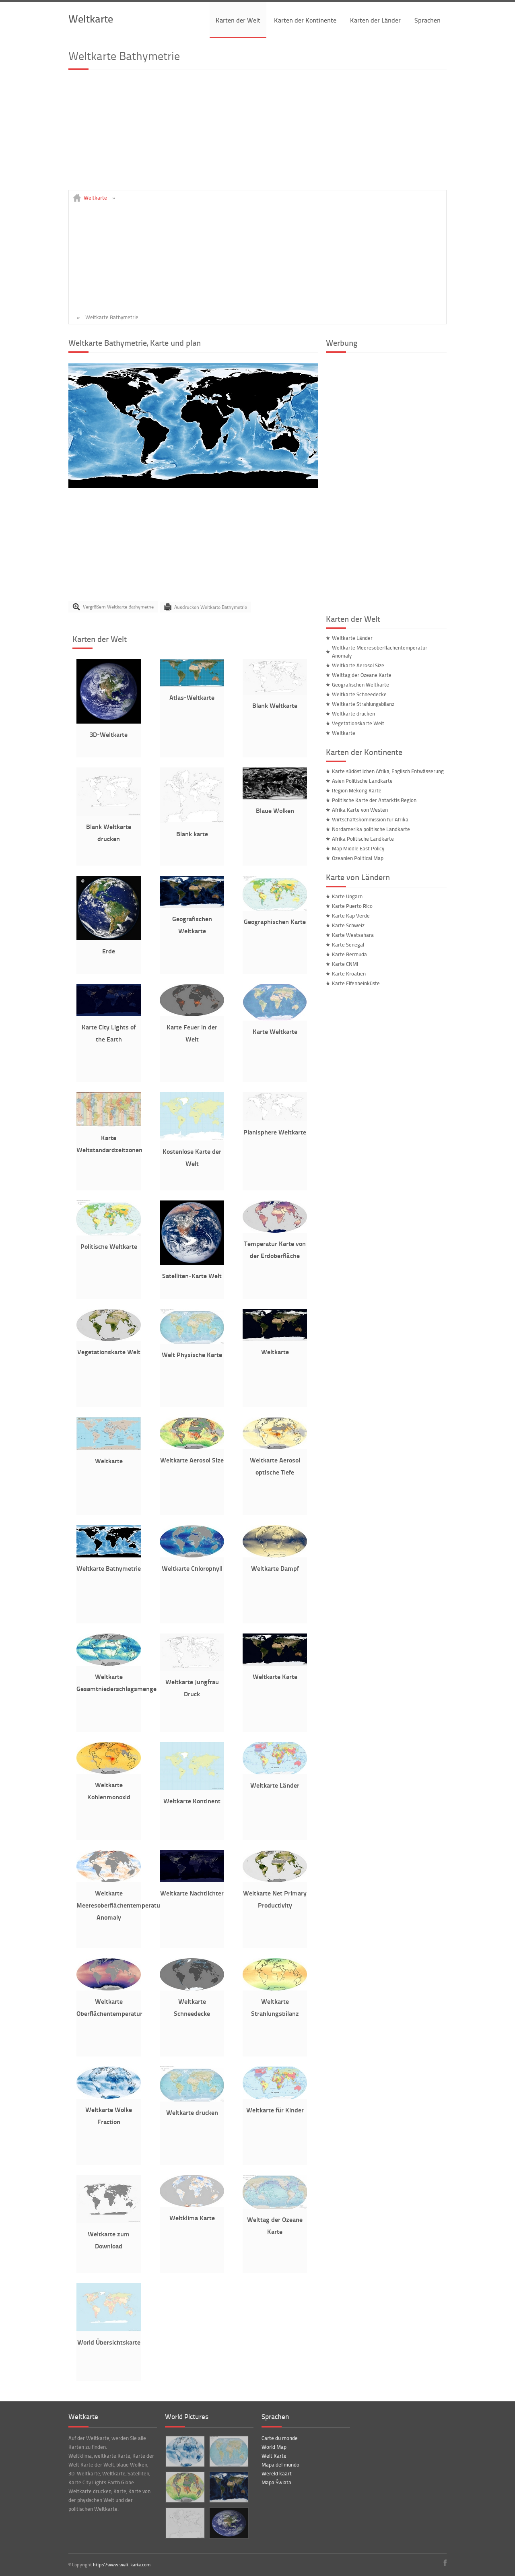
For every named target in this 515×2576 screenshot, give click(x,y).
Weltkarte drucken (192, 2112)
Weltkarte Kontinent (191, 1800)
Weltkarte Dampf (275, 1568)
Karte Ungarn (347, 896)
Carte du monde (280, 2438)
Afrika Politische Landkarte (363, 838)
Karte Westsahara (353, 934)
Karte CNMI (345, 963)
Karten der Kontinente (305, 20)
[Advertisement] (257, 133)
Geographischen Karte (275, 921)
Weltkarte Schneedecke (359, 694)
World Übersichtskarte (108, 2342)
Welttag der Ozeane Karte (361, 675)
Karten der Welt (238, 20)
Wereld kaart (277, 2473)
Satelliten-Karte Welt (192, 1275)
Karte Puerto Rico (352, 906)
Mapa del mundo (280, 2464)
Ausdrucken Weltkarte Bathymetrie (210, 606)
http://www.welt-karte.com (121, 2564)
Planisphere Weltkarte (274, 1131)
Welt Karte (274, 2455)
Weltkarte (90, 18)
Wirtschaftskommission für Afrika (370, 819)
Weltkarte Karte (275, 1676)
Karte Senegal (348, 944)
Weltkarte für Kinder (275, 2109)
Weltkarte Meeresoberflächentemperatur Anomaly (119, 1905)
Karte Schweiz (348, 925)
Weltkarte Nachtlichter (192, 1892)
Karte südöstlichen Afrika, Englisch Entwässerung (388, 771)
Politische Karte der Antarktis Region (374, 800)
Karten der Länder (375, 20)
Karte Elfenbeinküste (356, 983)
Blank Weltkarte (274, 705)
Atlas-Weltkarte (191, 697)
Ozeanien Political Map (357, 858)
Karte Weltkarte (275, 1031)
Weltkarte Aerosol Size (192, 1459)
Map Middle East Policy (358, 848)
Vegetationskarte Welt (108, 1351)
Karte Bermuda (349, 954)
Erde (108, 950)
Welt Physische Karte (192, 1354)
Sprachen (427, 20)
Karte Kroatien (349, 973)
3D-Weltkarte (109, 734)
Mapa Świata (276, 2482)
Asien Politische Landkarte (362, 780)
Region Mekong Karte (356, 790)
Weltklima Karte (192, 2217)
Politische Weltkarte (108, 1246)
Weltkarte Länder (274, 1785)
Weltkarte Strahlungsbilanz (363, 703)
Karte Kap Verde (351, 915)
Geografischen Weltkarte (360, 684)
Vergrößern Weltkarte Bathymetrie (118, 606)
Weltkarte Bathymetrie (108, 1568)
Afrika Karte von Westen (360, 809)
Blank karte (192, 833)
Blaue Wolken (275, 810)
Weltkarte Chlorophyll (192, 1568)
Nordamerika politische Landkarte (371, 829)
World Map (274, 2446)
